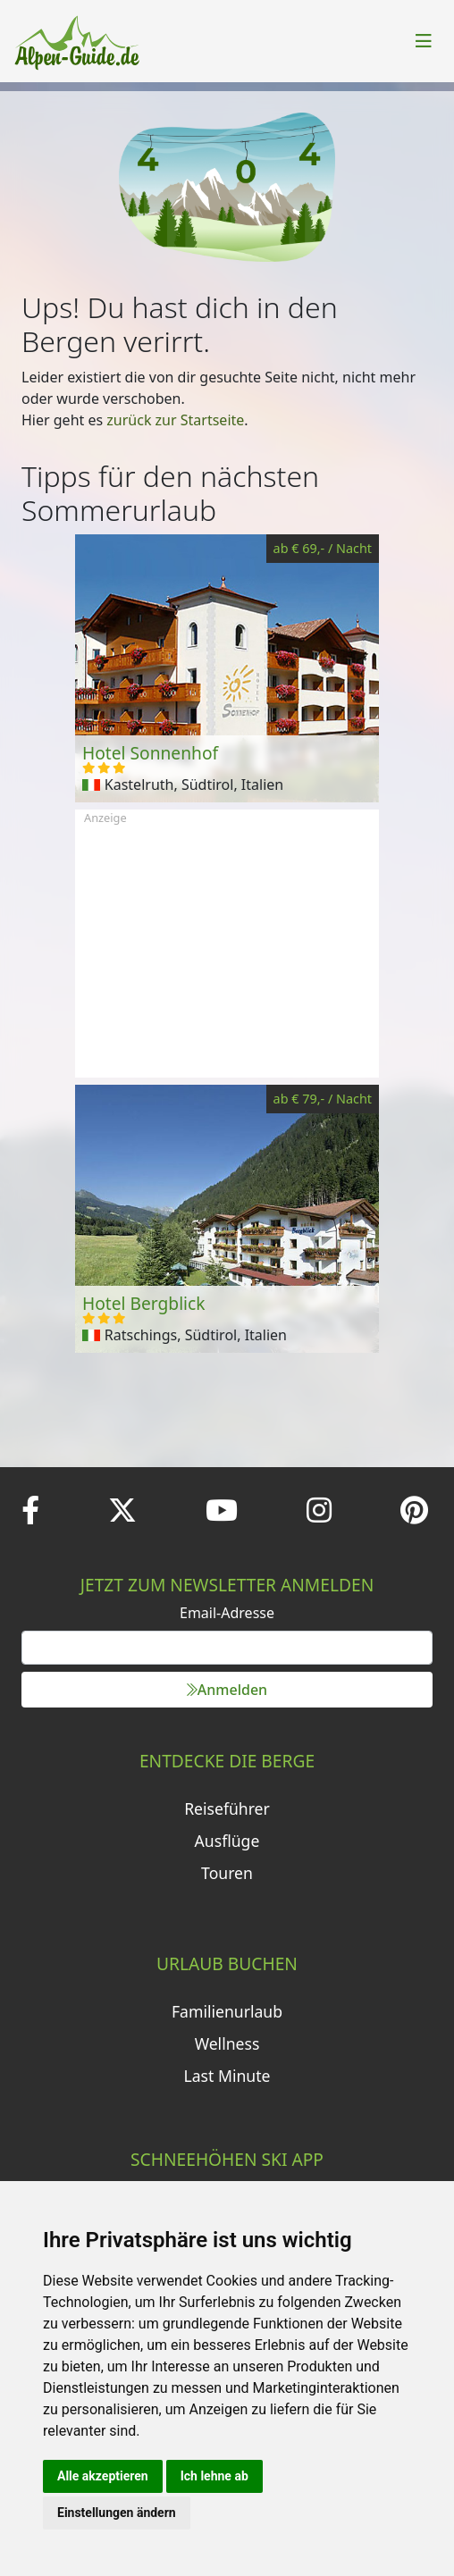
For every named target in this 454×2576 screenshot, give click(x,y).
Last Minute (227, 2075)
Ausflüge (227, 1840)
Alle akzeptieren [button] (102, 2476)
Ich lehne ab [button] (214, 2476)
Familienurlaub (227, 2011)
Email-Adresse (227, 1613)
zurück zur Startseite (175, 420)
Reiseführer (227, 1808)
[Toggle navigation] (423, 41)
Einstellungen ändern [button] (116, 2512)
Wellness (227, 2043)
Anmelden (227, 1689)
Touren (227, 1873)
